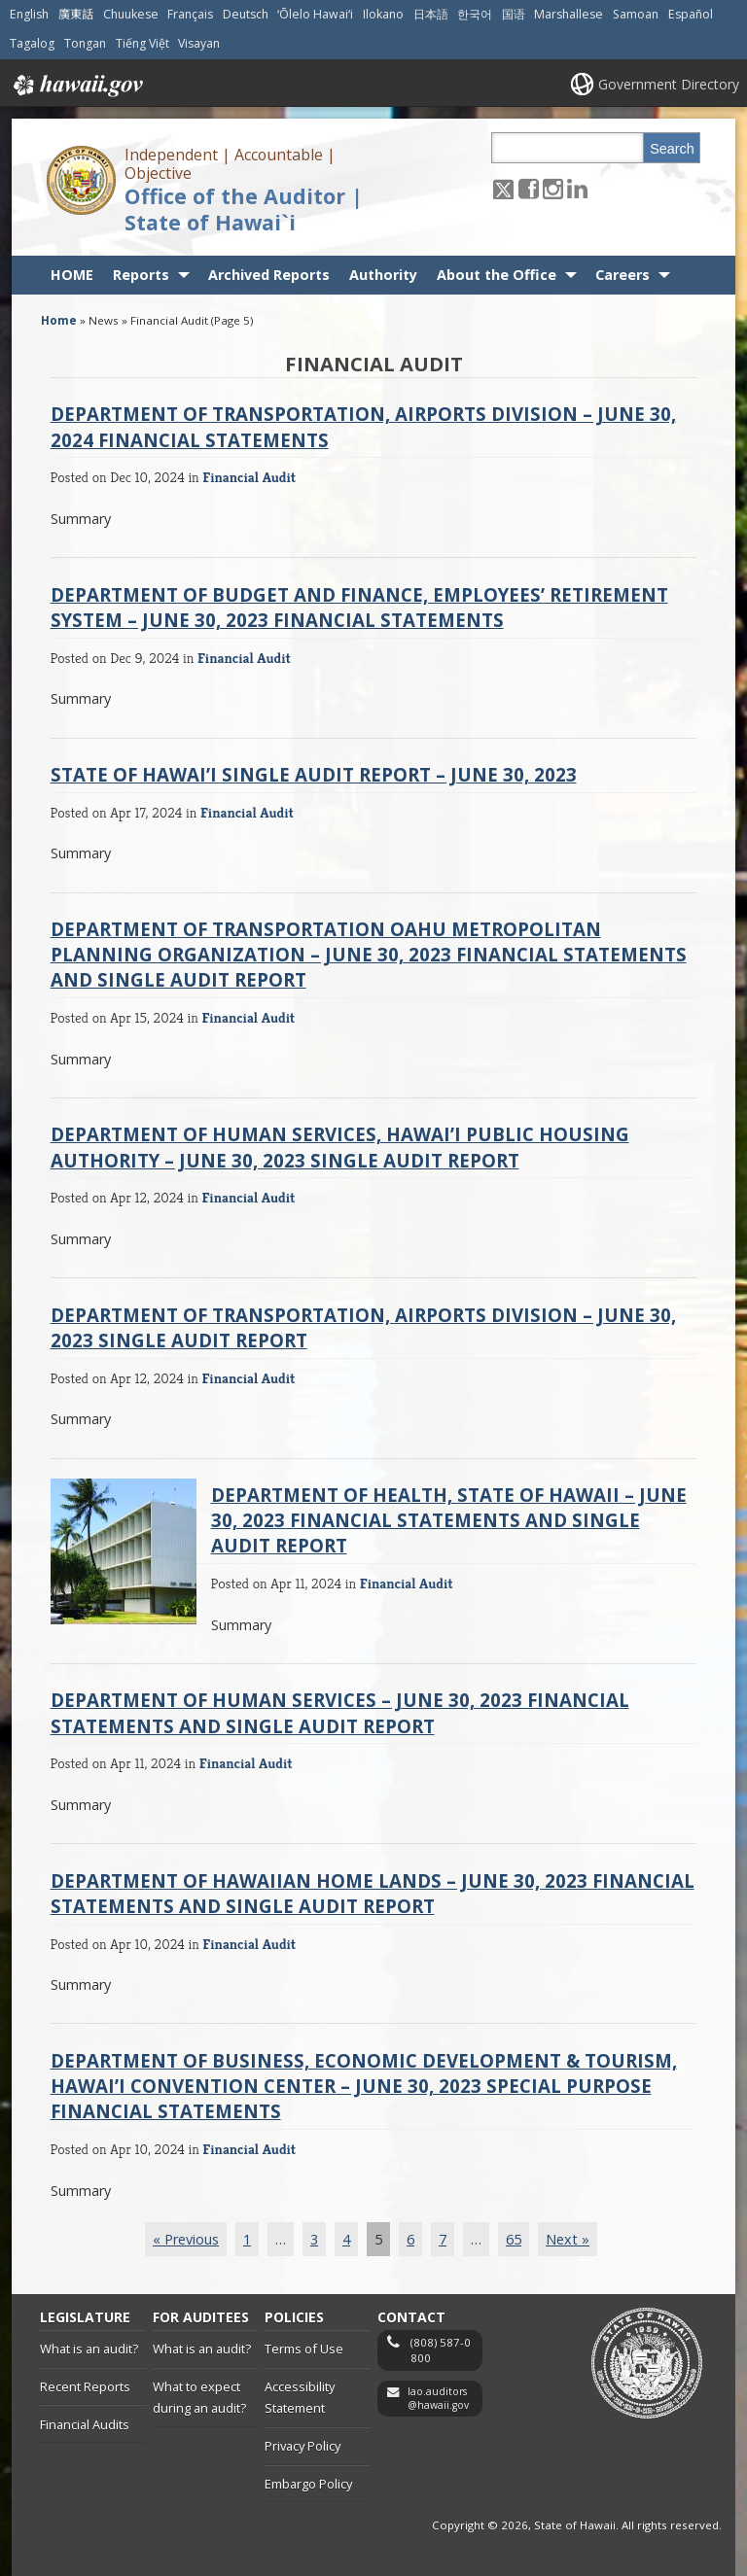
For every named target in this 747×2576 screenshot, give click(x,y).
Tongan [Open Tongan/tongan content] (85, 43)
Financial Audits (84, 2424)
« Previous (186, 2239)
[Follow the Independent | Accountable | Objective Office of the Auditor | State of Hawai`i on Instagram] (553, 188)
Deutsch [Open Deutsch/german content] (245, 14)
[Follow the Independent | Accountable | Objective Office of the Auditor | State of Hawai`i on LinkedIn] (577, 188)
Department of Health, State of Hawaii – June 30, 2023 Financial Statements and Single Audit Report (449, 1519)
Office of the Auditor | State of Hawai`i (243, 209)
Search (672, 149)
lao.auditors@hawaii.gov (438, 2399)
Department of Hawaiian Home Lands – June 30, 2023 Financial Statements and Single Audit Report (372, 1893)
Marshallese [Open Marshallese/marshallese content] (568, 14)
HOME (72, 274)
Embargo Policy (308, 2483)
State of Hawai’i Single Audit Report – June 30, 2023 (314, 774)
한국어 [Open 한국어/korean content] (474, 14)
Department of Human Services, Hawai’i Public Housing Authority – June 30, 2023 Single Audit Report (340, 1146)
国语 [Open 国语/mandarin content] (513, 14)
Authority (383, 274)
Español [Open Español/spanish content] (690, 14)
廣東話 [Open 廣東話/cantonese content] (75, 14)
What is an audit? (89, 2348)
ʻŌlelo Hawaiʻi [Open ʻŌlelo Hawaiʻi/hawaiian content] (315, 14)
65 (513, 2239)
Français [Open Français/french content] (190, 14)
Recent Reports (85, 2386)
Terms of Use (304, 2348)
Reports (141, 274)
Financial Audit (249, 477)
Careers (622, 274)
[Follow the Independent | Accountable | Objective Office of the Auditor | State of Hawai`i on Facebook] (528, 188)
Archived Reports (269, 274)
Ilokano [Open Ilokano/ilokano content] (383, 14)
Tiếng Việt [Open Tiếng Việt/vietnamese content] (142, 43)
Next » (567, 2239)
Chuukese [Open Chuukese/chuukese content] (131, 14)
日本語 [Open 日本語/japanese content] (430, 14)
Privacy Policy (302, 2445)
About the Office (496, 274)
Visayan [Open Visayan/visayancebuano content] (199, 43)
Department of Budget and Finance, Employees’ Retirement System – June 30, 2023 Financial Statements (359, 607)
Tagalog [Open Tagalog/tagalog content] (32, 43)
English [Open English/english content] (29, 14)
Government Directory (668, 84)
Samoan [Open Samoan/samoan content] (635, 14)
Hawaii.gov (76, 85)
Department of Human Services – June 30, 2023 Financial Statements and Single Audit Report (340, 1712)
